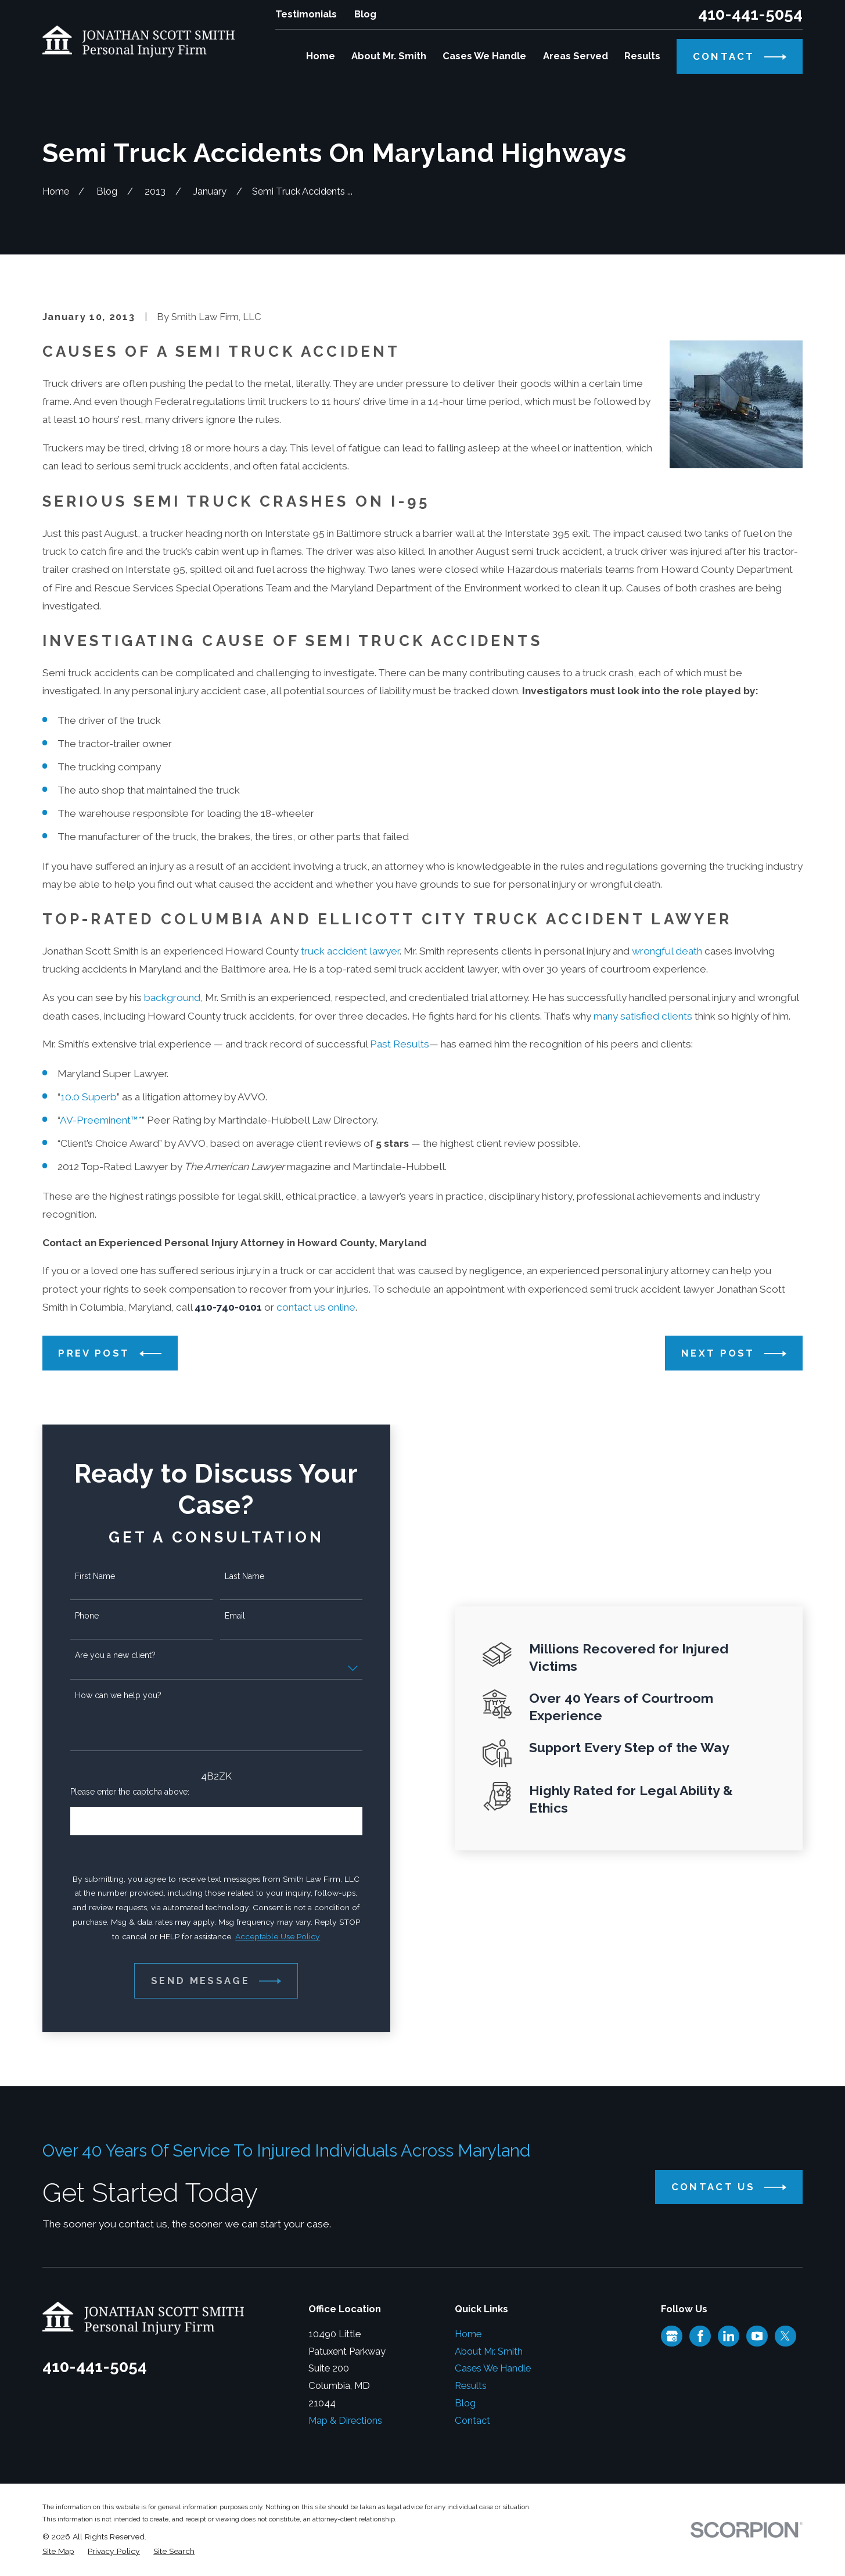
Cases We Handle (493, 2368)
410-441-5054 (750, 14)
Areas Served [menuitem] (575, 56)
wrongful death (667, 951)
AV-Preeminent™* (101, 1120)
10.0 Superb (88, 1097)
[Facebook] (700, 2336)
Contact (472, 2420)
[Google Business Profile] (672, 2336)
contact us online (315, 1307)
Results (471, 2385)
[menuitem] (58, 2551)
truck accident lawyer (350, 951)
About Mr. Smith (489, 2351)
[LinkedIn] (729, 2336)
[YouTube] (757, 2336)
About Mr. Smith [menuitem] (388, 56)
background (172, 997)
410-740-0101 (228, 1307)
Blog (365, 14)
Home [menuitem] (320, 56)
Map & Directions (345, 2420)
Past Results (399, 1044)
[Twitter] (785, 2336)
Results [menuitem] (642, 56)
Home (468, 2334)
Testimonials (306, 14)
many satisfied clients (643, 1016)
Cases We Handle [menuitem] (484, 56)
